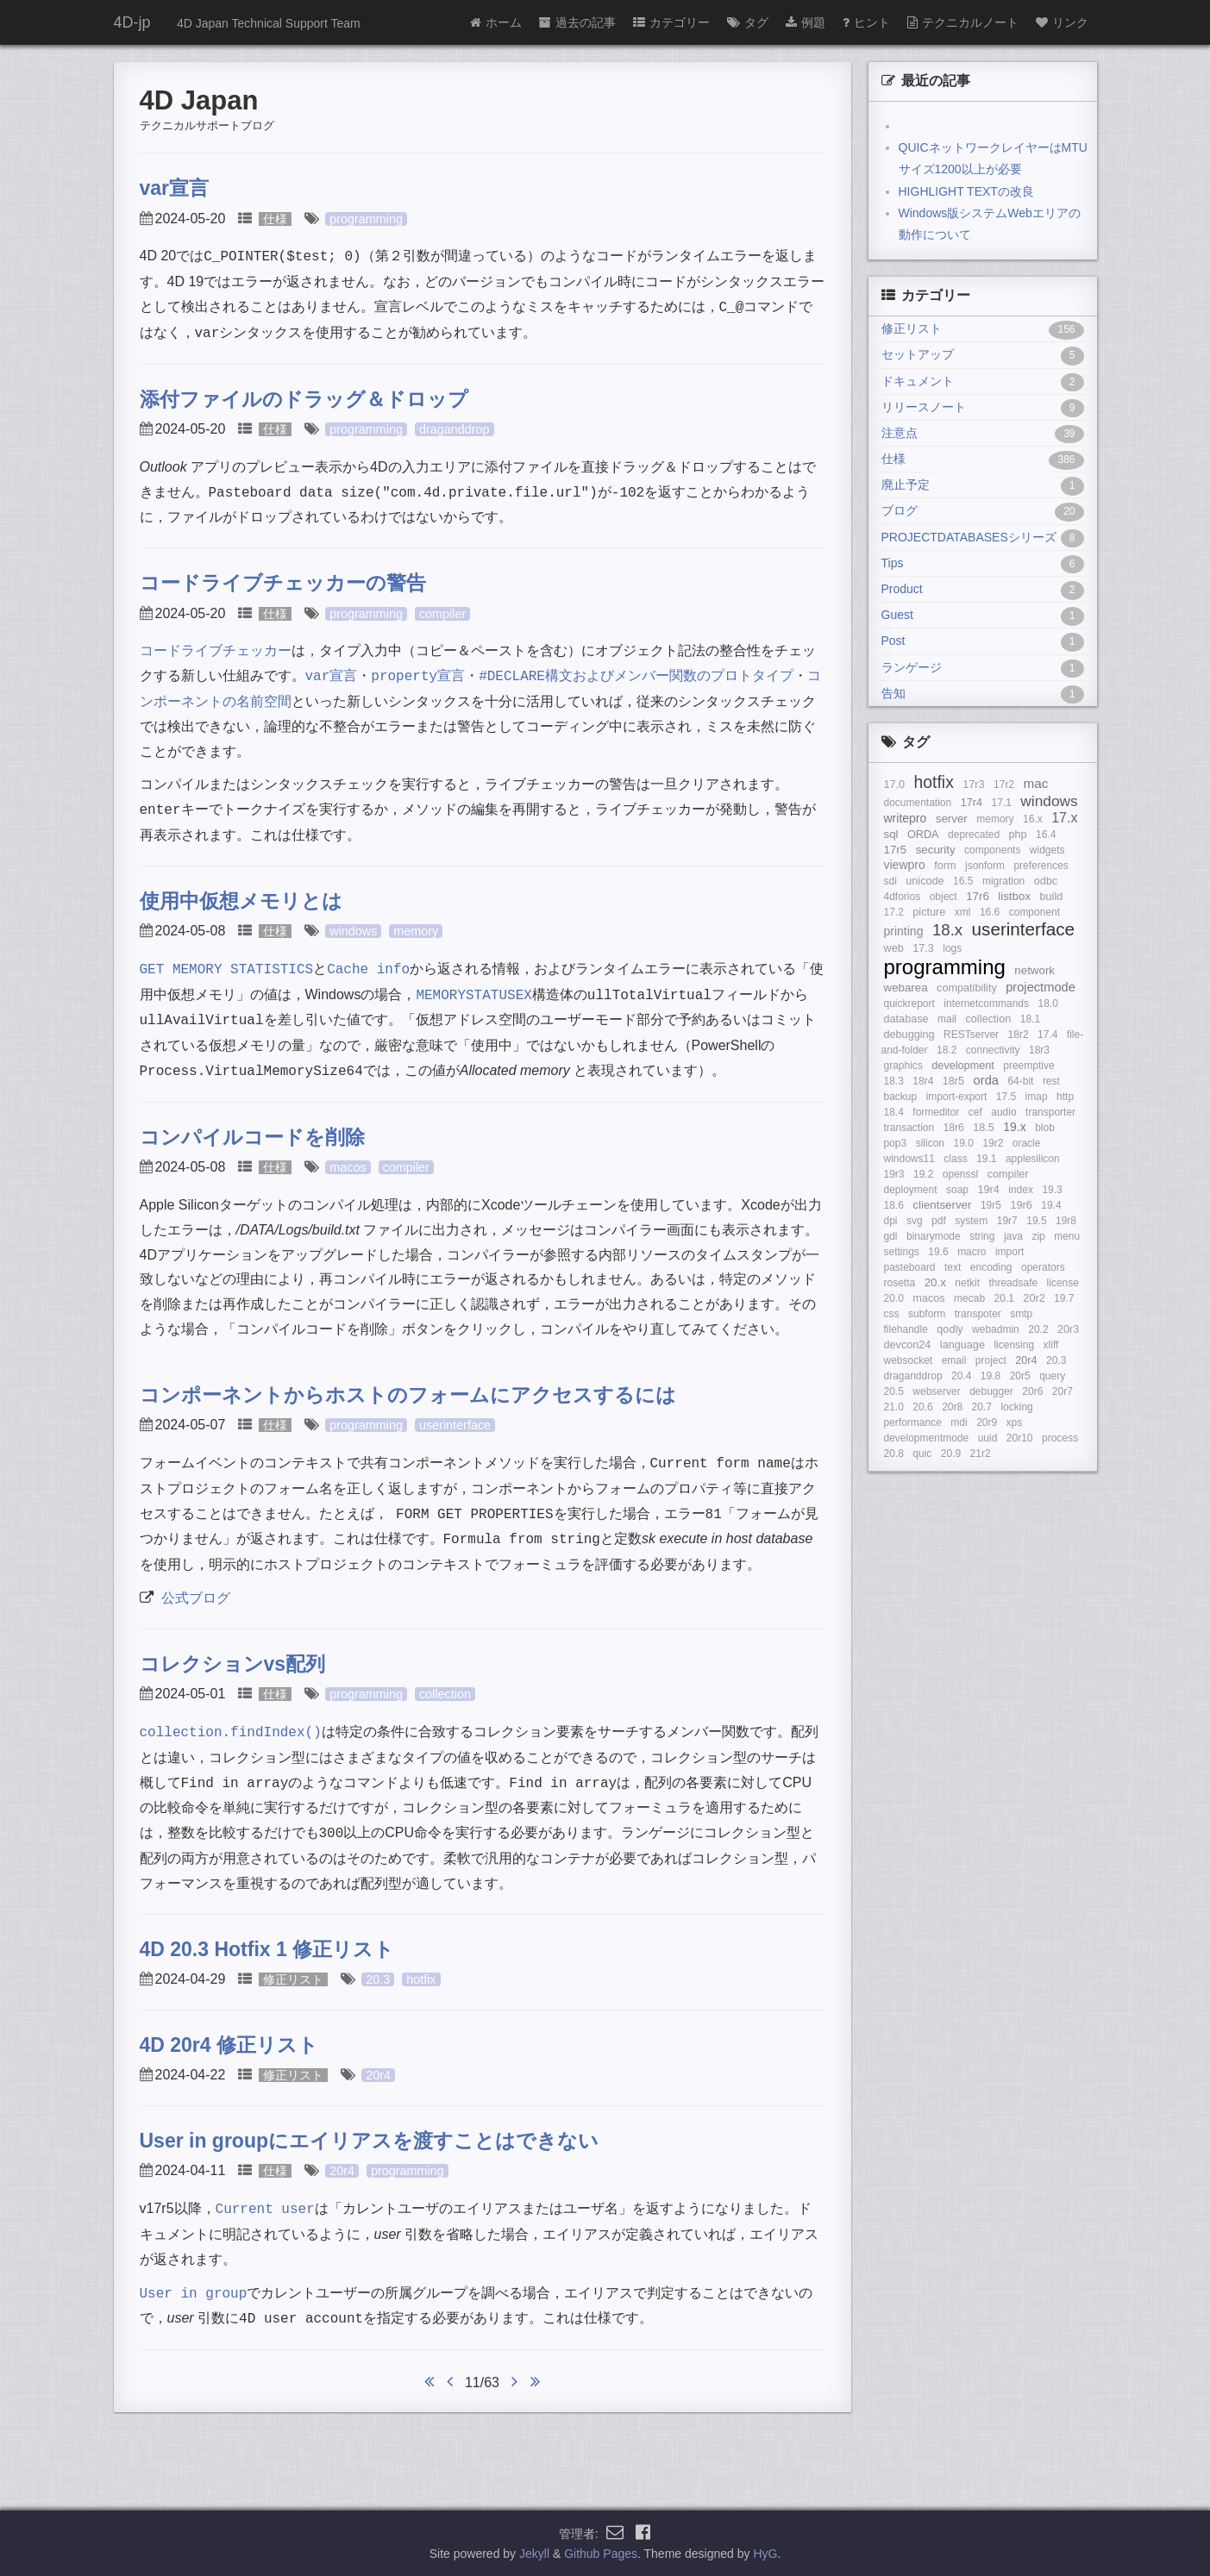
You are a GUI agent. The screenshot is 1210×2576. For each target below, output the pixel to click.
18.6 (894, 1205)
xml (963, 912)
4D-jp (132, 22)
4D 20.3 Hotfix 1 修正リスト (267, 1949)
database (906, 1019)
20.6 (922, 1407)
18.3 (894, 1081)
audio (1003, 1112)
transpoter (978, 1314)
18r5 (953, 1081)
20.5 (894, 1391)
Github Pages (600, 2553)
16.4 (1046, 834)
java (1013, 1236)
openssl (960, 1174)
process (1060, 1438)
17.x (1064, 817)
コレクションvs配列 (233, 1664)
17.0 (895, 784)
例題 (805, 22)
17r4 (971, 803)
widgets (1047, 850)
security (936, 849)
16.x (1033, 819)
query (1052, 1376)
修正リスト (293, 1979)
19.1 (986, 1159)
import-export (956, 1097)
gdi (891, 1236)
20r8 (952, 1407)
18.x (947, 930)
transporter (1050, 1112)
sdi (890, 881)
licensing (1014, 1345)
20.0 (894, 1298)
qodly (949, 1329)
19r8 (1066, 1221)
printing (904, 931)
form (945, 866)
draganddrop (454, 429)
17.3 (923, 948)
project (990, 1360)
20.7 (982, 1407)
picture (928, 912)
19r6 (1020, 1205)
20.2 (1038, 1329)
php (1018, 834)
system (971, 1221)
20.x (935, 1282)
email (954, 1360)
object (943, 897)
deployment (910, 1190)
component (1034, 912)
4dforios (902, 897)
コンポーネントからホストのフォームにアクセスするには (408, 1395)
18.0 (1048, 1003)
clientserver (941, 1204)
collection (445, 1694)
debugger (991, 1391)
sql (891, 834)
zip (1037, 1236)
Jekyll (534, 2553)
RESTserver (971, 1035)
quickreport (909, 1003)
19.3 (1052, 1190)
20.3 (378, 1979)
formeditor (935, 1112)
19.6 (938, 1252)
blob (1045, 1128)
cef (975, 1112)
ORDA (923, 834)
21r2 (980, 1453)
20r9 (986, 1422)
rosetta (900, 1283)
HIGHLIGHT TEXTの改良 (966, 191)
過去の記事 (577, 22)
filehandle (906, 1329)
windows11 (909, 1159)
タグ (747, 22)
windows (353, 931)
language (962, 1345)
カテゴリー (671, 22)
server (952, 818)
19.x (1014, 1127)
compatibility (967, 988)
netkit (967, 1283)
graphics (903, 1066)
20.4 (961, 1376)
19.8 (990, 1376)
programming (366, 219)
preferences (1040, 866)
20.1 (1004, 1298)
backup (901, 1097)
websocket (908, 1360)
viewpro (904, 865)
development (962, 1066)
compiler (442, 614)
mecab (969, 1298)
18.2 (946, 1050)
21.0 (894, 1407)
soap (957, 1190)
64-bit (1020, 1081)
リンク (1062, 22)
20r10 (1019, 1438)
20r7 (1062, 1391)
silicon (930, 1143)
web (894, 948)
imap (1036, 1097)
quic (921, 1453)
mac (1036, 783)
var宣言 (175, 188)
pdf (938, 1221)
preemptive (1028, 1066)
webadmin (995, 1329)
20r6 (1032, 1391)
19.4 (1051, 1205)
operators (1043, 1267)
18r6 (954, 1128)
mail (946, 1019)
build (1051, 897)
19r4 (988, 1190)
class (955, 1159)
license (1063, 1283)
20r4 (378, 2075)
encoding (991, 1267)
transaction (909, 1128)
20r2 (1033, 1298)
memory (415, 931)
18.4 (894, 1112)
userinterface (455, 1425)
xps (1014, 1422)
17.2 (894, 912)
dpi (891, 1221)
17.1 (1001, 803)
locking (1016, 1407)
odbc (1045, 881)
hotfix (421, 1979)
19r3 (894, 1174)
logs (952, 948)
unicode (925, 881)
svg (914, 1221)
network (1034, 970)
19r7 (1007, 1221)
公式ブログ (195, 1598)
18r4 (922, 1081)
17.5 (1006, 1097)
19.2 (923, 1174)
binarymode (933, 1236)
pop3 (895, 1143)
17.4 (1047, 1035)
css (892, 1314)
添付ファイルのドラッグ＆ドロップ (304, 399)
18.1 (1030, 1019)
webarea (906, 987)
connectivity (993, 1050)
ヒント (866, 22)
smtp (1021, 1314)
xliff (1051, 1345)
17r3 (973, 784)
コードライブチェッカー (216, 650)
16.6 (990, 912)
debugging (909, 1035)
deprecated (974, 834)
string (981, 1236)
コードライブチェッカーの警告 (283, 583)
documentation (918, 803)
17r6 (977, 896)
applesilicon (1033, 1159)
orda (986, 1080)
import (1009, 1252)
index (1020, 1190)
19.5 (1036, 1221)
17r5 (895, 849)
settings (901, 1252)
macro (971, 1252)
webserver (936, 1391)
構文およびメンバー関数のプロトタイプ (636, 676)
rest (1051, 1081)
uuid (988, 1438)
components (992, 850)
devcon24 (907, 1345)
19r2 (992, 1143)
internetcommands (986, 1003)
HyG (765, 2553)
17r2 (1004, 784)
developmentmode (926, 1438)
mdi (958, 1422)
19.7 (1064, 1298)
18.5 (983, 1128)
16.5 (963, 881)
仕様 (275, 219)
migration (1003, 881)
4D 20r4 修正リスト (229, 2045)
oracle (1027, 1143)
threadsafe (1013, 1283)
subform (926, 1314)
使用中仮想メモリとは (241, 901)
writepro (905, 818)
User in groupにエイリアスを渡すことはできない (369, 2140)
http (1065, 1097)
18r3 (1039, 1050)
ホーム (496, 22)
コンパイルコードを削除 (252, 1137)
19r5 (991, 1205)
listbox (1014, 896)
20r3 (1068, 1329)
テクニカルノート (963, 22)
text (952, 1267)
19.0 (963, 1143)
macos (347, 1167)
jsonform (985, 866)
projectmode (1040, 987)
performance (913, 1422)
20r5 (1020, 1376)
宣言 (331, 676)
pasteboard (910, 1267)
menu (1067, 1236)
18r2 (1018, 1035)
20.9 (951, 1453)
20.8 (894, 1453)
